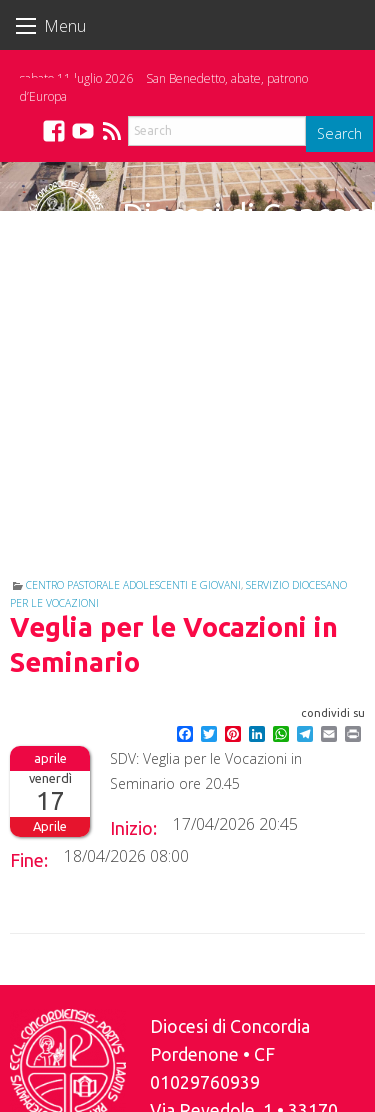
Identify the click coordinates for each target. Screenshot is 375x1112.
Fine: (29, 860)
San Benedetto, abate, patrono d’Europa (164, 87)
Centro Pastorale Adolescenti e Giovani (133, 585)
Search (339, 133)
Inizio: (133, 828)
